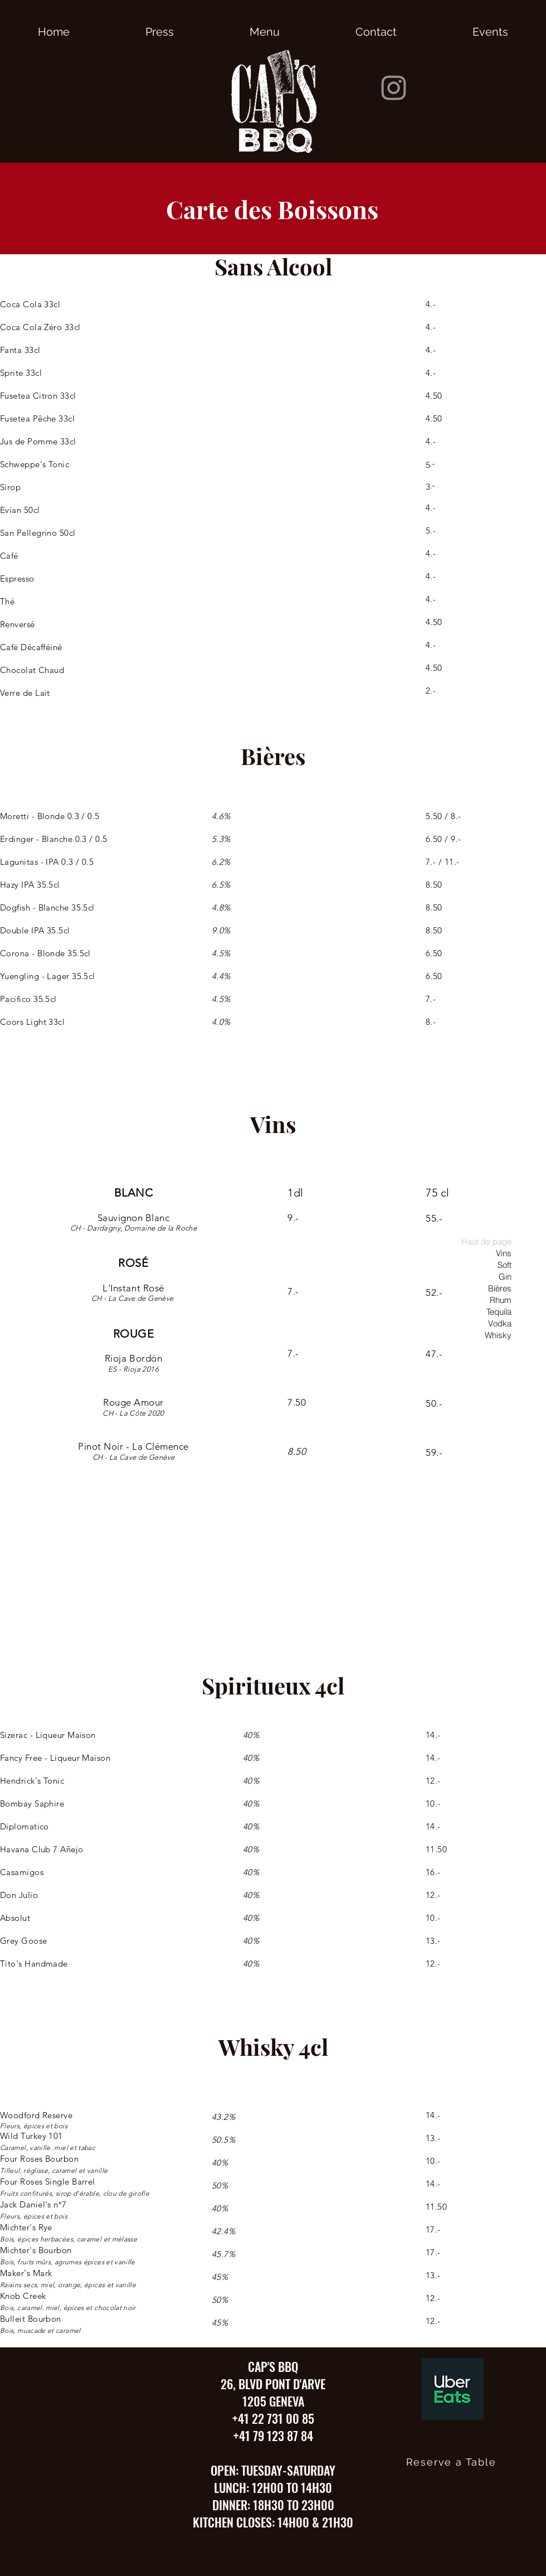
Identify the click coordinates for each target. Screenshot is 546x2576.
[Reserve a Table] (452, 2462)
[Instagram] (393, 87)
